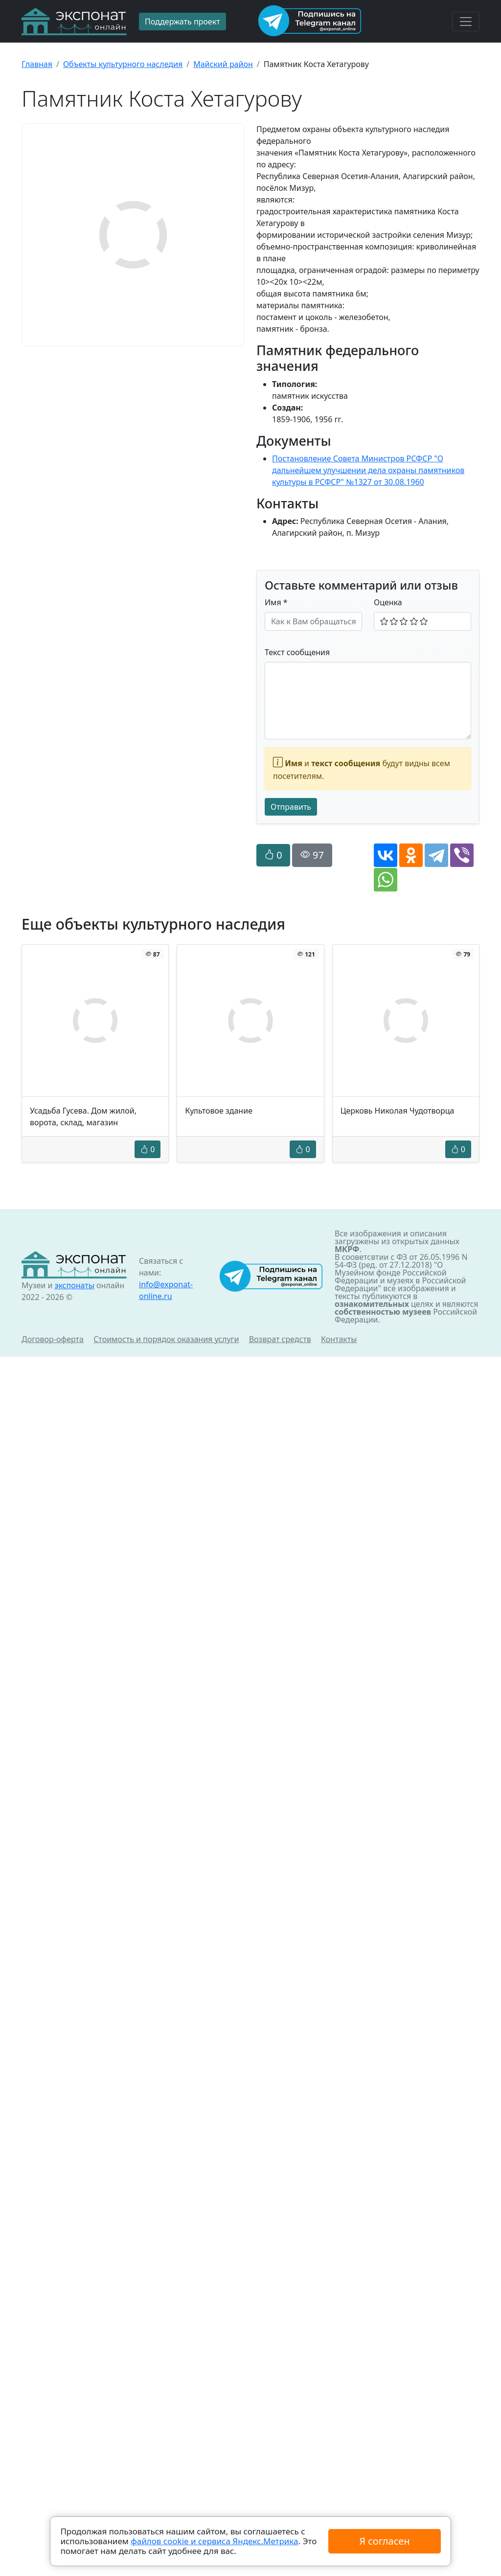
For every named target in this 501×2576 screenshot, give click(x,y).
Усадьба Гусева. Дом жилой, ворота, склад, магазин (83, 1116)
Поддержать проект (182, 21)
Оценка (388, 602)
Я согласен (384, 2541)
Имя (276, 602)
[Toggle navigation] (465, 21)
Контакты (339, 1339)
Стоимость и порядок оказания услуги (166, 1339)
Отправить (291, 806)
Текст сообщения (297, 652)
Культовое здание (218, 1110)
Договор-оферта (53, 1339)
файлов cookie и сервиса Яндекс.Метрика (214, 2541)
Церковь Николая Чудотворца (398, 1110)
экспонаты (74, 1285)
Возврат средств (280, 1339)
